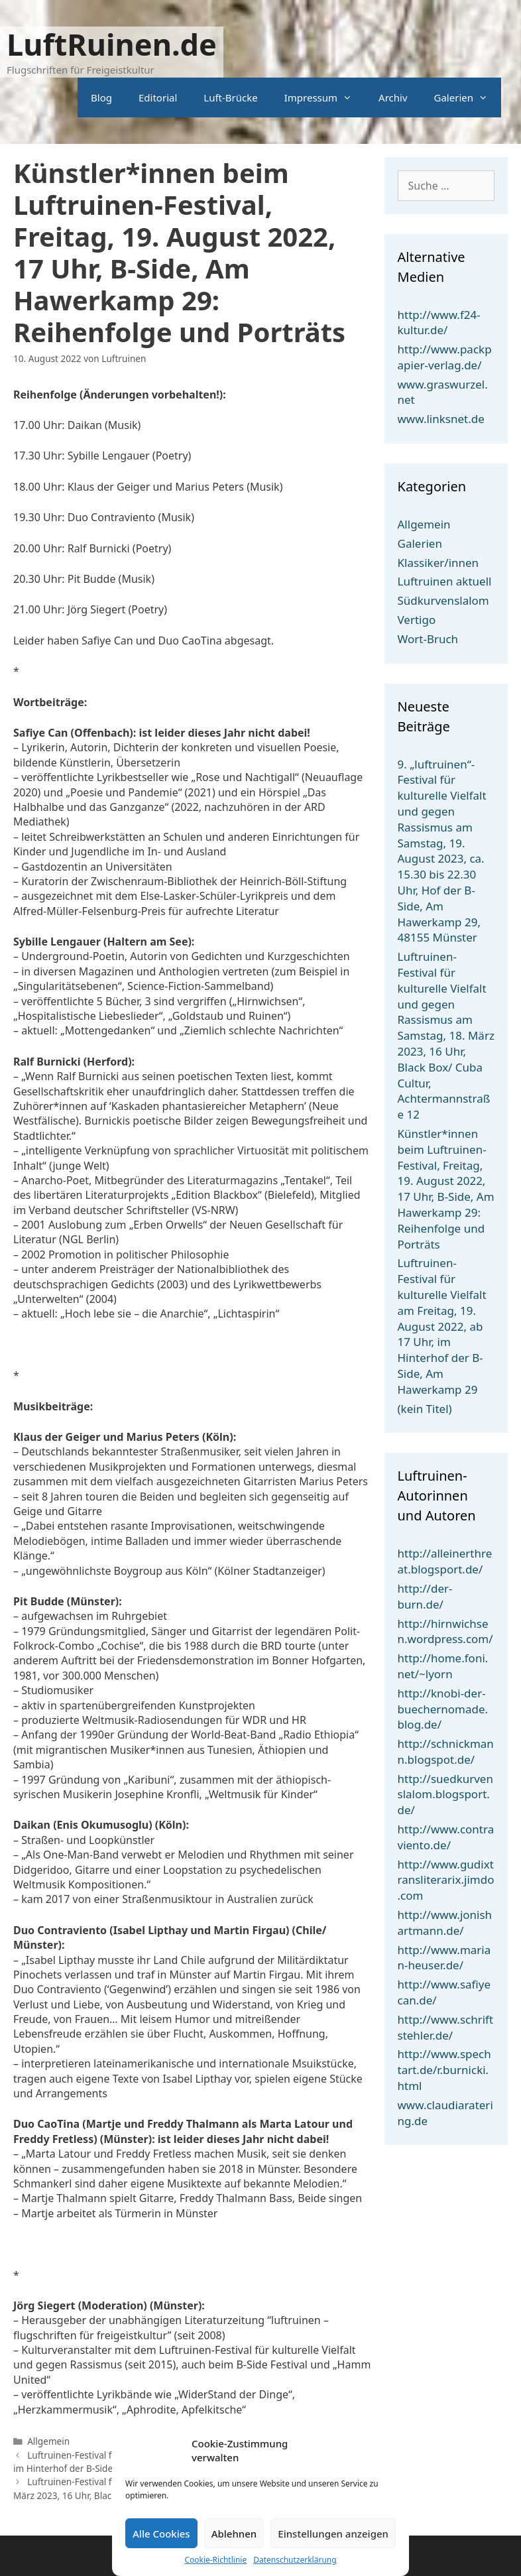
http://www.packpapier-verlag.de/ (445, 357)
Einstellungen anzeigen (333, 2533)
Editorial (158, 97)
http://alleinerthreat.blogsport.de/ (445, 1561)
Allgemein (48, 2441)
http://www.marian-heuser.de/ (444, 1957)
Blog (101, 97)
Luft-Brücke (230, 97)
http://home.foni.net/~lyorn (443, 1666)
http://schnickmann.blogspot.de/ (446, 1751)
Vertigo (417, 619)
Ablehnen (234, 2533)
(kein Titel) (425, 1408)
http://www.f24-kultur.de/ (439, 322)
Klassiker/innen (438, 562)
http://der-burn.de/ (425, 1596)
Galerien (467, 97)
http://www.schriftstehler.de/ (446, 2027)
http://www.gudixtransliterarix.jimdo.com (446, 1880)
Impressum (324, 97)
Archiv (392, 97)
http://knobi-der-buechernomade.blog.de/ (443, 1709)
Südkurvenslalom (443, 600)
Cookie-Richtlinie (215, 2560)
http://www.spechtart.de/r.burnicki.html (444, 2069)
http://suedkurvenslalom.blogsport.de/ (445, 1794)
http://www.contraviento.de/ (446, 1837)
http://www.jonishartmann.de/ (445, 1922)
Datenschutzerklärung (294, 2560)
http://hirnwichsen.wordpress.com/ (445, 1631)
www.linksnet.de (441, 418)
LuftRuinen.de (112, 44)
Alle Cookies (161, 2533)
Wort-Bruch (428, 638)
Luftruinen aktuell (445, 581)
